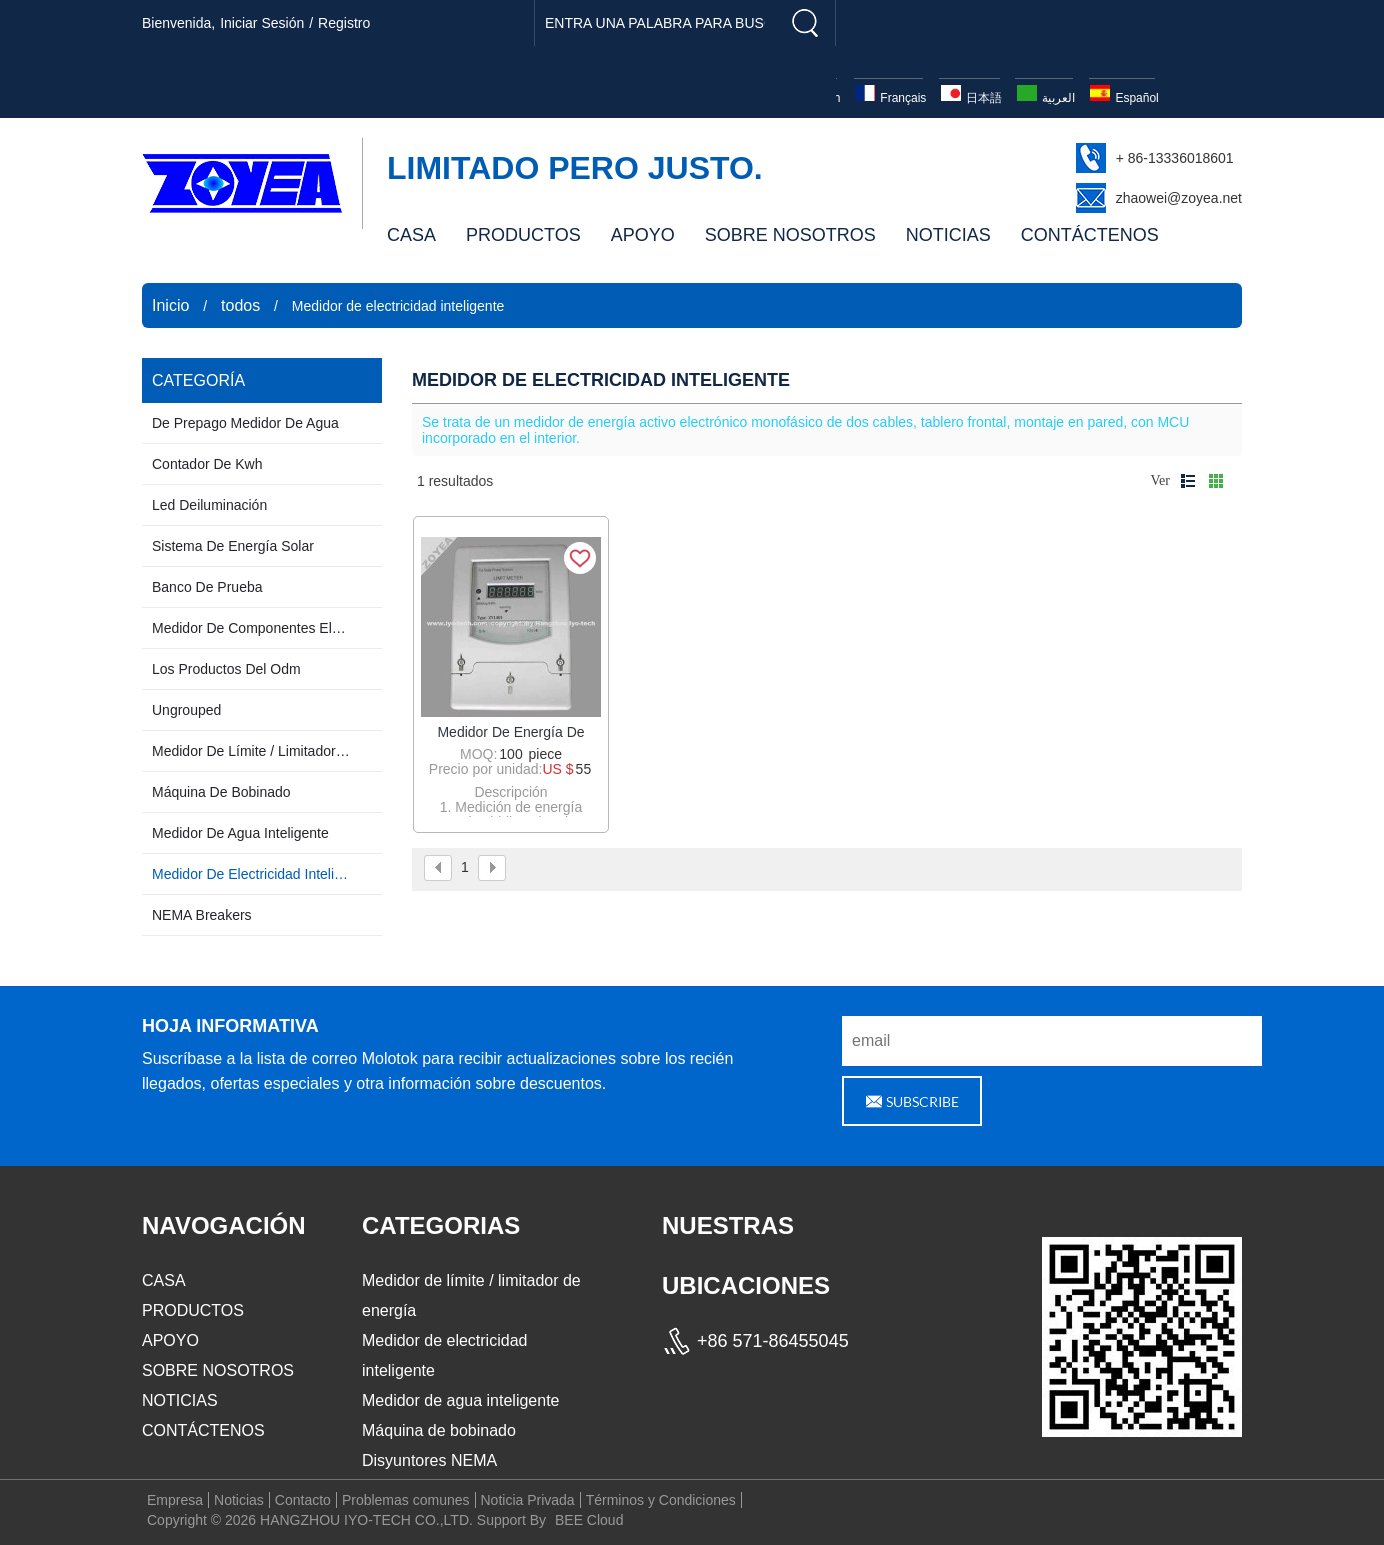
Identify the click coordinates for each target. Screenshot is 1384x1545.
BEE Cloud (589, 1520)
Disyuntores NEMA (429, 1460)
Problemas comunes (406, 1500)
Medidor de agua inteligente (460, 1400)
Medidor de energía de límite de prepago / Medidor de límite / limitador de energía (511, 733)
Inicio (170, 305)
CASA (411, 235)
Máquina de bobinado (439, 1430)
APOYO (643, 235)
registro (344, 23)
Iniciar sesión (262, 23)
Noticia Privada (528, 1500)
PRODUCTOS (523, 235)
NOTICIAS (948, 235)
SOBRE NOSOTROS (790, 235)
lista (1188, 481)
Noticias (239, 1500)
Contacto (303, 1500)
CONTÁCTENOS (1090, 235)
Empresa (175, 1500)
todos (240, 305)
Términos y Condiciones (661, 1500)
